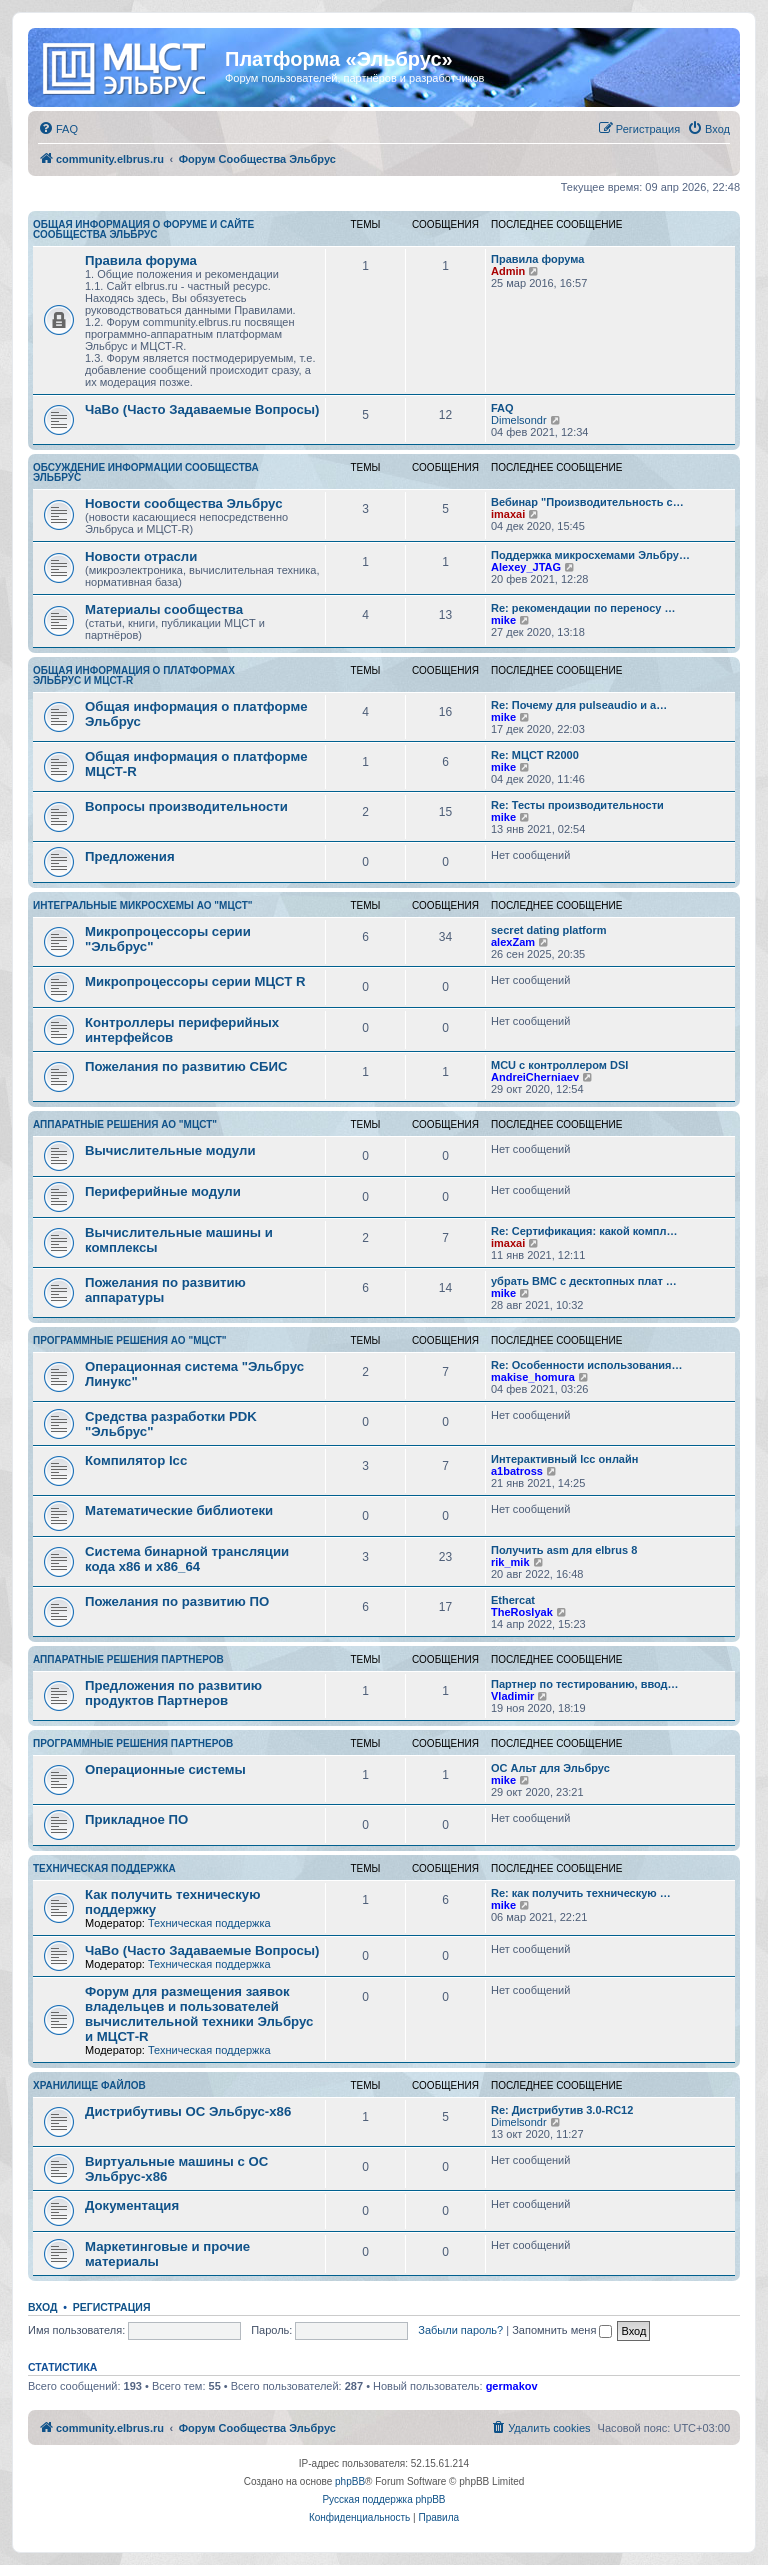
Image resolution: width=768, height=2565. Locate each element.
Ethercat (513, 1600)
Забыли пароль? (460, 2330)
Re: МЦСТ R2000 (535, 755)
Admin (508, 271)
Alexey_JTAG (526, 567)
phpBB (350, 2481)
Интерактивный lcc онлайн (564, 1459)
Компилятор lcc (136, 1460)
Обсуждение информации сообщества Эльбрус (146, 472)
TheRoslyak (522, 1612)
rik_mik (510, 1562)
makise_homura (533, 1377)
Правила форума (141, 260)
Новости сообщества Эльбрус (183, 503)
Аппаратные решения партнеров (128, 1659)
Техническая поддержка (104, 1868)
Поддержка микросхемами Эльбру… (590, 555)
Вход (42, 2307)
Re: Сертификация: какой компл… (584, 1231)
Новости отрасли (141, 556)
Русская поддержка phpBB (383, 2499)
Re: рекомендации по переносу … (583, 608)
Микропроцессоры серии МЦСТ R (195, 981)
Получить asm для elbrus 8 (564, 1550)
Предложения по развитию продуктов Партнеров (173, 1693)
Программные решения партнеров (133, 1743)
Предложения (130, 856)
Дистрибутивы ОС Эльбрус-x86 (188, 2111)
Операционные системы (165, 1769)
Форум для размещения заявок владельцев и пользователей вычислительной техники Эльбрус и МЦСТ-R (199, 2014)
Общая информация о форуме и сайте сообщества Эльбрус (143, 229)
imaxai (508, 514)
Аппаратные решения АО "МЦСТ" (125, 1124)
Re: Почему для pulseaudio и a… (579, 705)
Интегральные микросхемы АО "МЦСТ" (143, 905)
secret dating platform (549, 930)
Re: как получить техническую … (581, 1893)
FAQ (502, 408)
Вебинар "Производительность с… (587, 502)
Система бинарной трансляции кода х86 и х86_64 (187, 1559)
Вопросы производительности (186, 806)
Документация (132, 2205)
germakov (512, 2386)
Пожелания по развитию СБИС (186, 1066)
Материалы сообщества (164, 609)
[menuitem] (58, 129)
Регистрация (112, 2307)
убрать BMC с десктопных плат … (584, 1281)
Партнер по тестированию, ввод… (585, 1684)
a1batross (517, 1471)
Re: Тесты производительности (577, 805)
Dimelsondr (519, 420)
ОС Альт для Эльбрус (550, 1768)
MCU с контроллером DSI (559, 1065)
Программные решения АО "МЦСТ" (130, 1340)
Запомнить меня (562, 2330)
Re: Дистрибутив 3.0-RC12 (562, 2110)
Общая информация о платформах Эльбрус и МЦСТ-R (134, 675)
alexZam (513, 942)
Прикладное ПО (136, 1819)
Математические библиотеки (179, 1510)
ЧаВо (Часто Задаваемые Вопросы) (202, 409)
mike (503, 620)
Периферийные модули (163, 1191)
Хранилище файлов (89, 2085)
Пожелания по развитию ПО (177, 1601)
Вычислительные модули (170, 1150)
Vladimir (512, 1696)
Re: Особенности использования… (586, 1365)
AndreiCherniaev (535, 1077)
